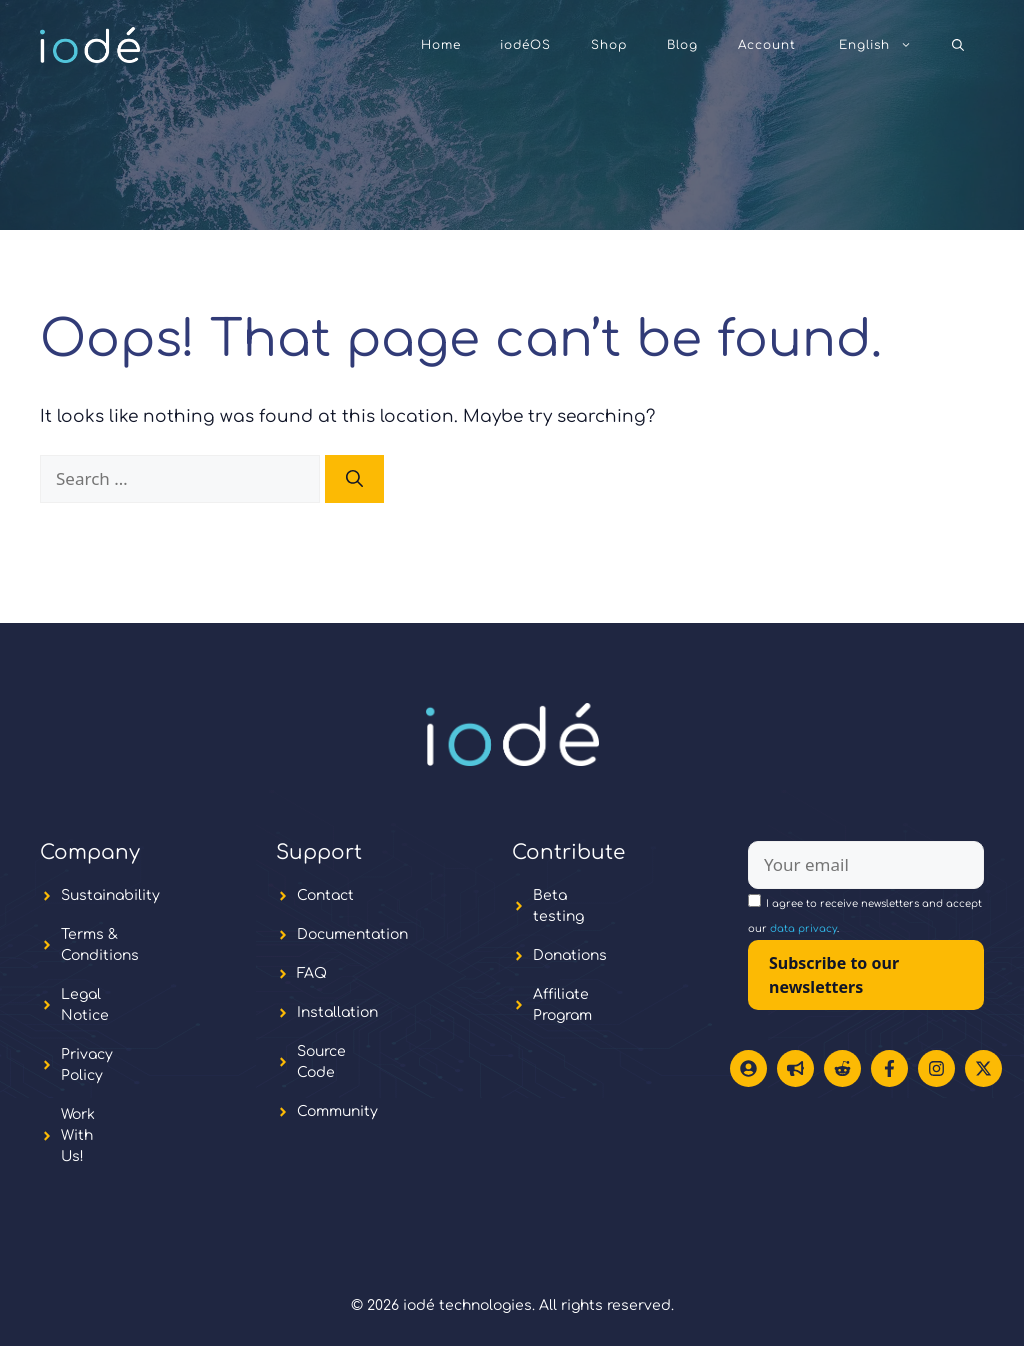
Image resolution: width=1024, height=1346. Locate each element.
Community (337, 1111)
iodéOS (525, 45)
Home (441, 45)
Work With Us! (78, 1135)
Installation (337, 1012)
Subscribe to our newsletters (834, 975)
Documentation (352, 934)
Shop (609, 45)
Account (767, 45)
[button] (958, 45)
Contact (325, 895)
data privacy (803, 928)
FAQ (312, 973)
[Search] (354, 479)
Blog (682, 45)
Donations (570, 955)
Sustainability (110, 895)
